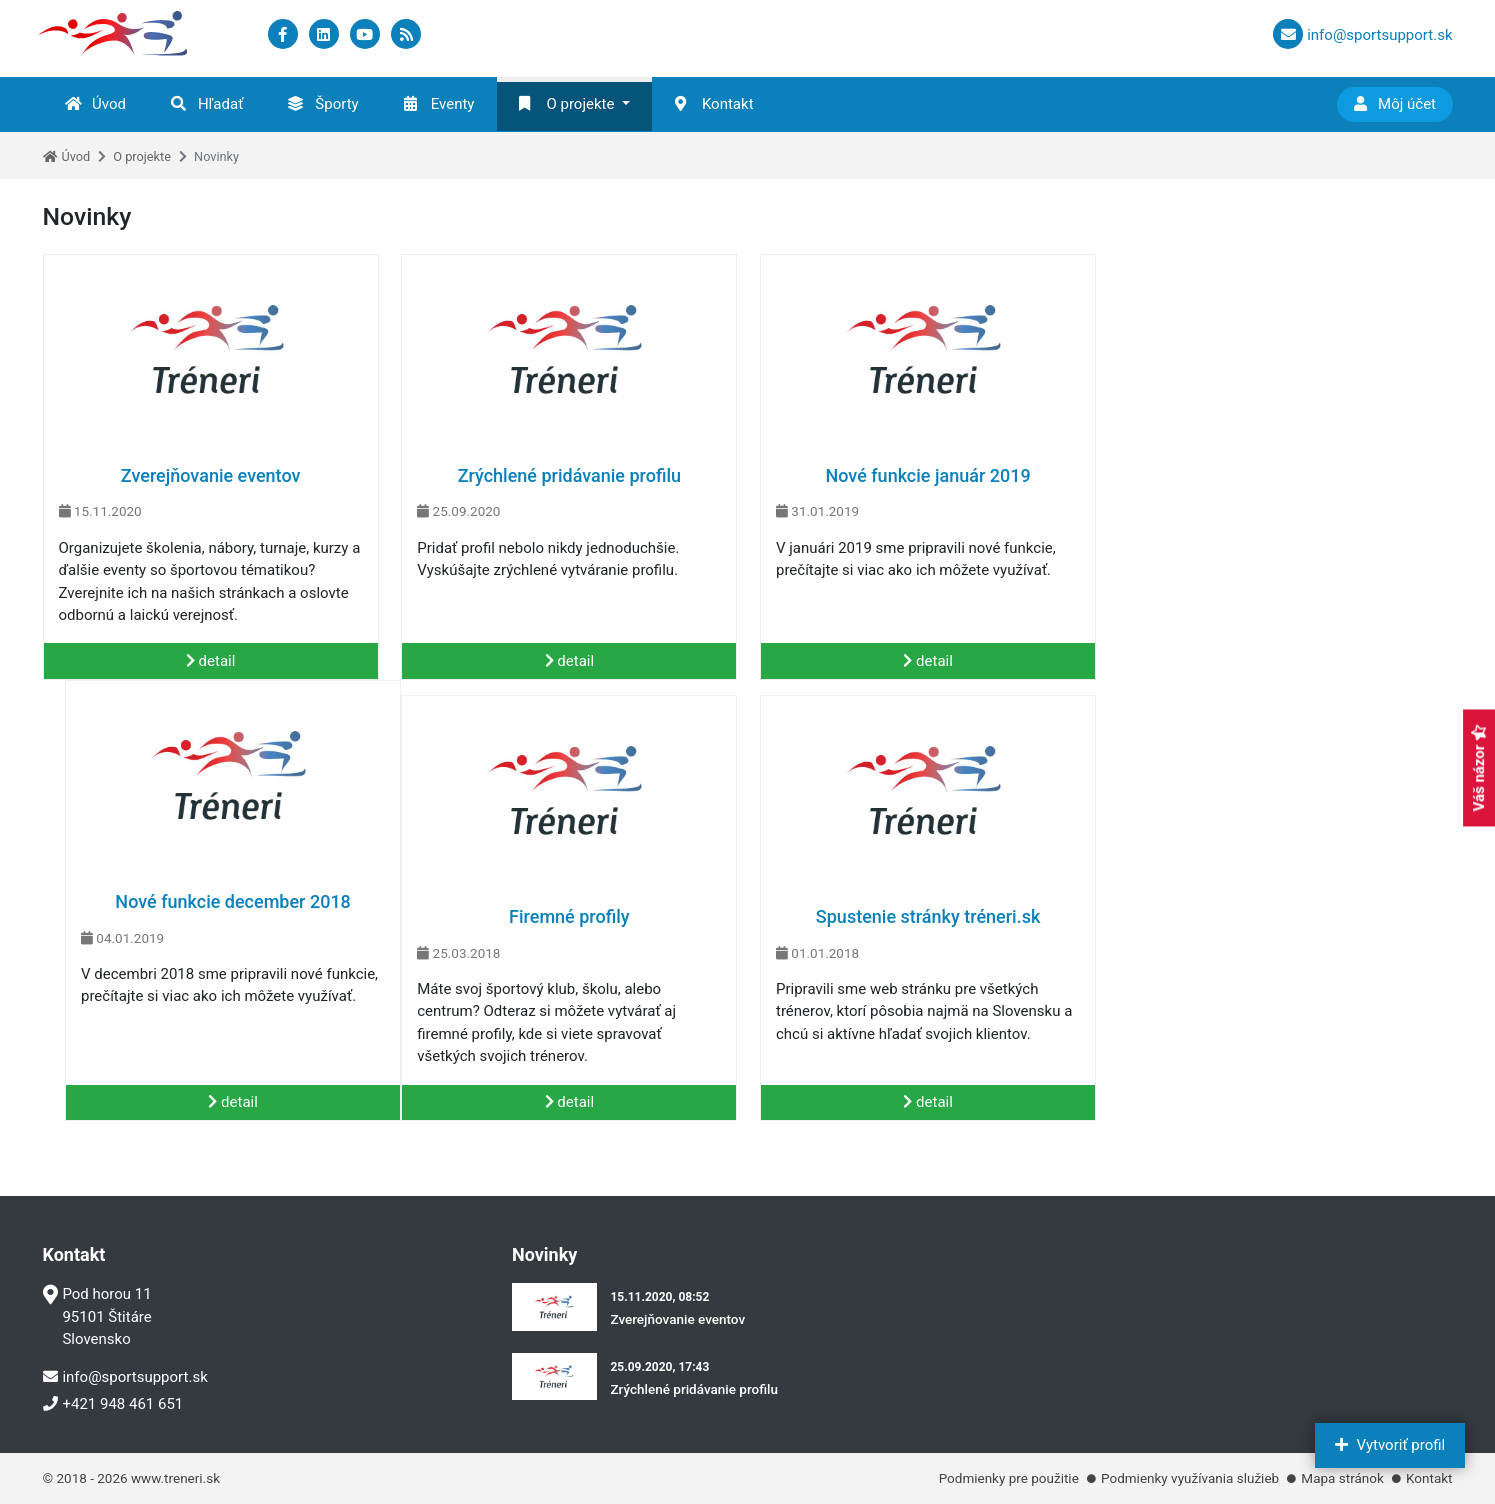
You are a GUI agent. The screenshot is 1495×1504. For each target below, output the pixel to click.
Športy (323, 104)
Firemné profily (210, 916)
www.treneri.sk (175, 1478)
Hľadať (207, 104)
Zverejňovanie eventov (210, 475)
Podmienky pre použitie (1009, 1478)
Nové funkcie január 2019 (926, 475)
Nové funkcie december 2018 (1285, 475)
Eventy (439, 104)
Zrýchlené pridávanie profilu (568, 475)
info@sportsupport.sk (125, 1377)
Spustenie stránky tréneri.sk (568, 916)
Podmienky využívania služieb (1190, 1478)
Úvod (95, 104)
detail (211, 661)
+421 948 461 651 (113, 1404)
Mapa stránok (1342, 1478)
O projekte (566, 104)
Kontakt (714, 104)
